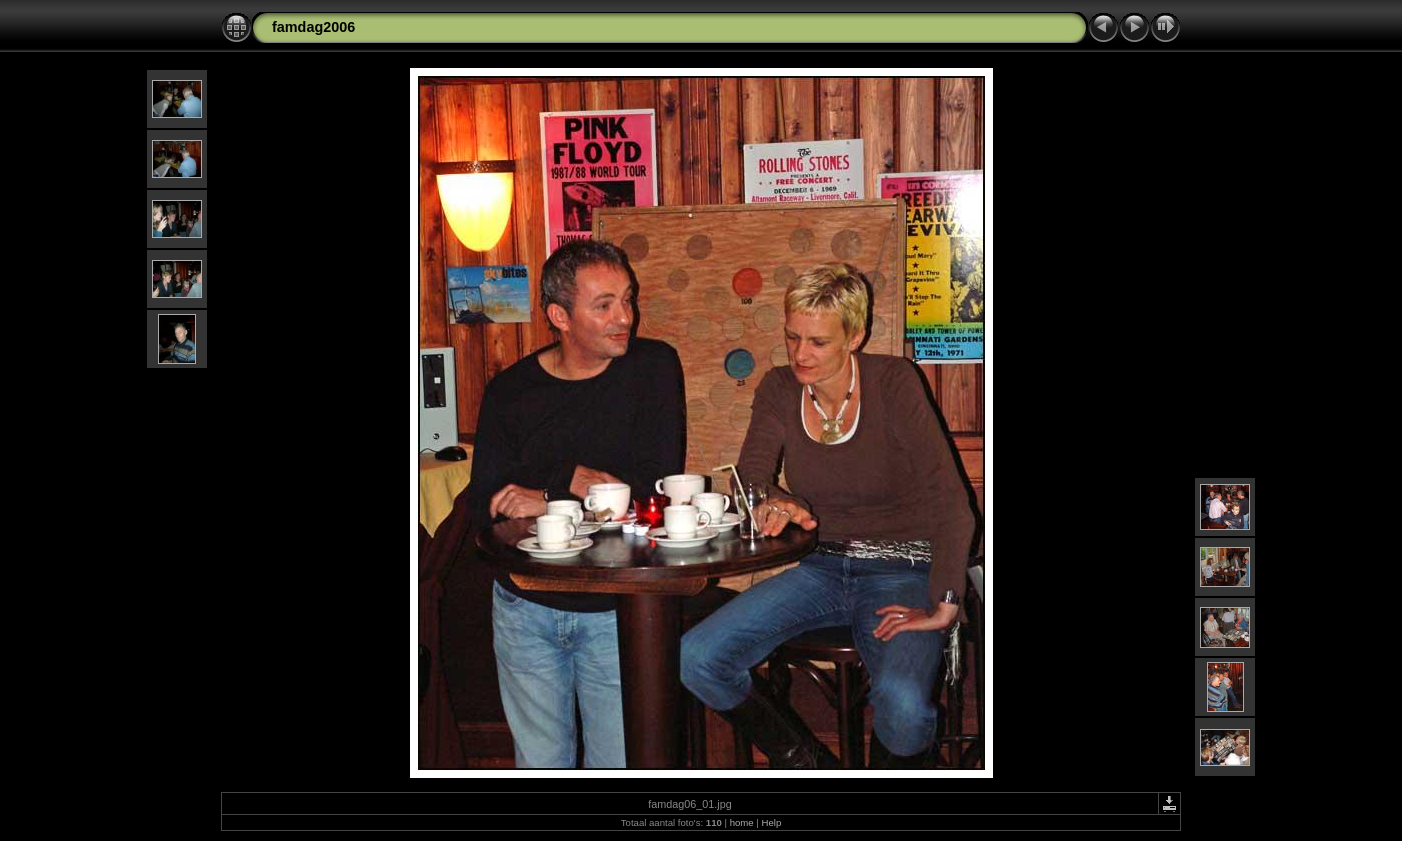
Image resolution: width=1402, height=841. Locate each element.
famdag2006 (313, 27)
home (742, 822)
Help (771, 822)
